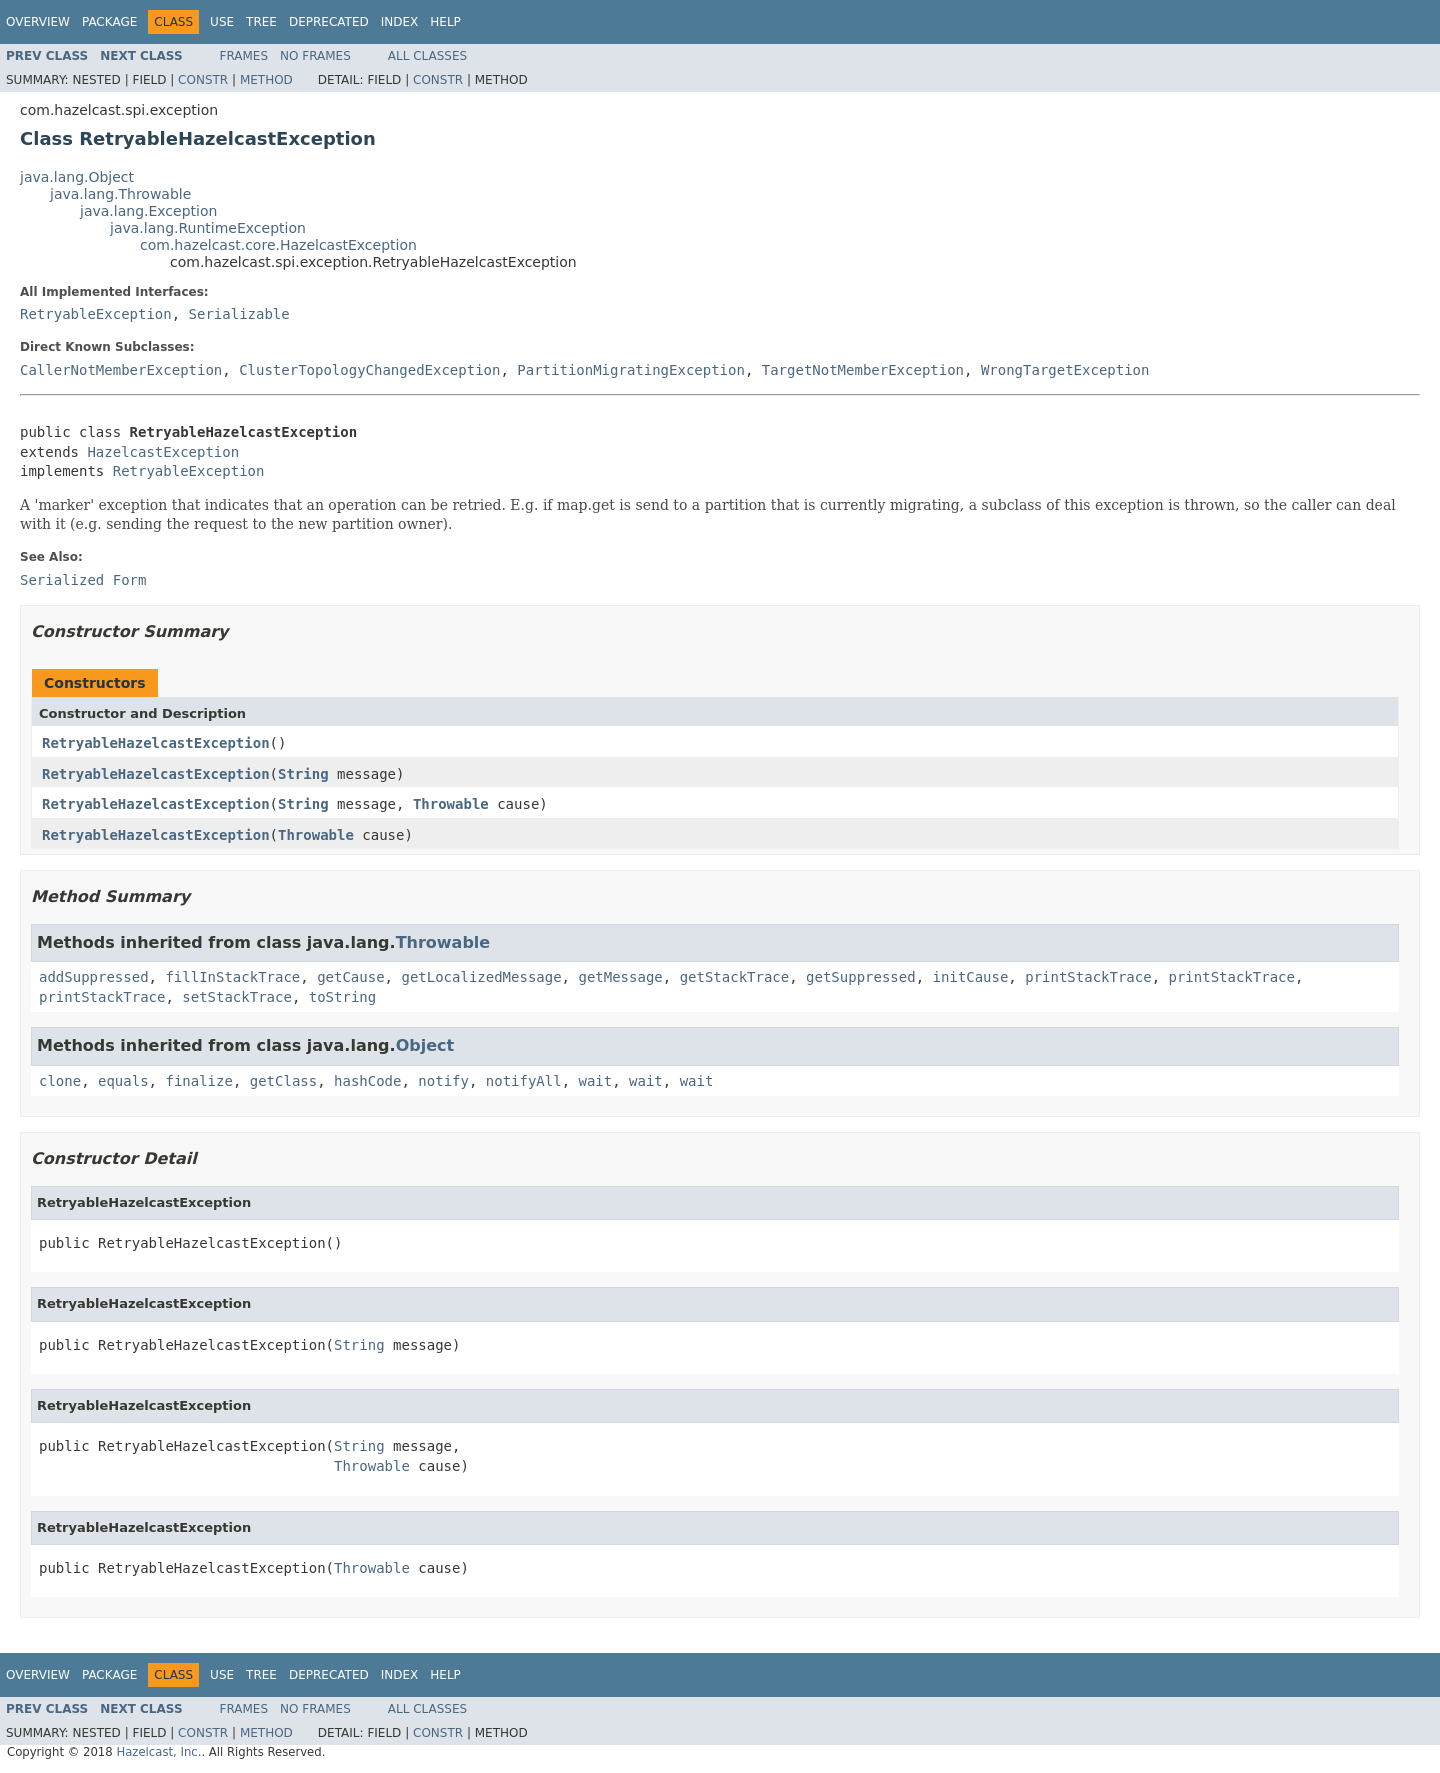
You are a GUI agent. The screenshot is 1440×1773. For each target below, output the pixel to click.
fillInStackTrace (232, 977)
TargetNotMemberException (863, 370)
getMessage (620, 977)
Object (425, 1045)
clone (60, 1081)
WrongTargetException (1065, 370)
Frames (244, 56)
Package (109, 22)
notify (443, 1081)
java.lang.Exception (148, 211)
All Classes (427, 56)
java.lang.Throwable (120, 194)
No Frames (315, 56)
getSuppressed (861, 977)
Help (445, 22)
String (303, 774)
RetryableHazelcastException (156, 743)
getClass (283, 1081)
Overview (38, 22)
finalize (198, 1081)
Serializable (239, 314)
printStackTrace (1088, 977)
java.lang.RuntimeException (208, 228)
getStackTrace (735, 977)
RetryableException (96, 314)
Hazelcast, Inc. (158, 1752)
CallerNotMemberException (121, 370)
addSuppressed (94, 977)
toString (342, 997)
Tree (261, 22)
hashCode (367, 1081)
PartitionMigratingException (631, 370)
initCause (971, 977)
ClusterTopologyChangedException (369, 370)
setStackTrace (237, 997)
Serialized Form (83, 580)
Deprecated (329, 22)
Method (266, 80)
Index (400, 22)
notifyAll (524, 1081)
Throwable (451, 804)
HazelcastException (163, 452)
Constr (203, 80)
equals (123, 1081)
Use (222, 22)
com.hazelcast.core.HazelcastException (278, 245)
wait (596, 1081)
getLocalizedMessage (481, 977)
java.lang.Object (77, 177)
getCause (350, 977)
